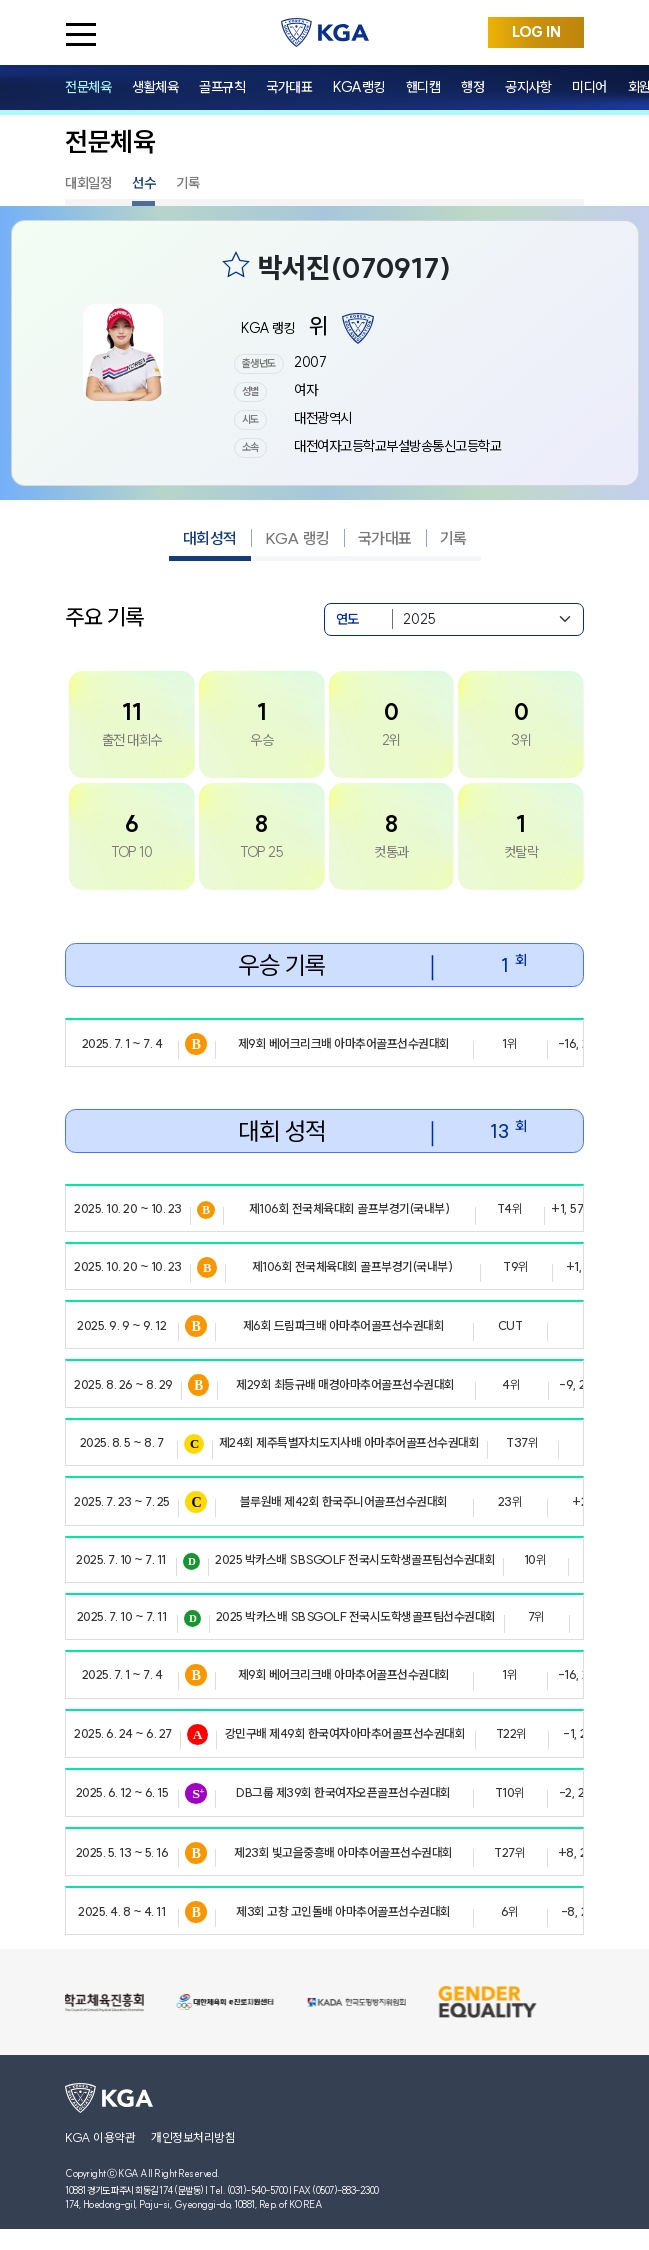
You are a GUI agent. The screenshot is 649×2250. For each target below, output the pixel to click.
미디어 (589, 87)
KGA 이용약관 (100, 2137)
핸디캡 (423, 87)
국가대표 (289, 87)
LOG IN (536, 32)
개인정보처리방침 (193, 2137)
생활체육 (155, 87)
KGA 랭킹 (297, 538)
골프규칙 (222, 87)
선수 (143, 183)
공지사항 (528, 87)
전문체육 (88, 87)
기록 (187, 183)
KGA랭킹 (359, 87)
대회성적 (210, 538)
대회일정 (88, 183)
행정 (472, 87)
